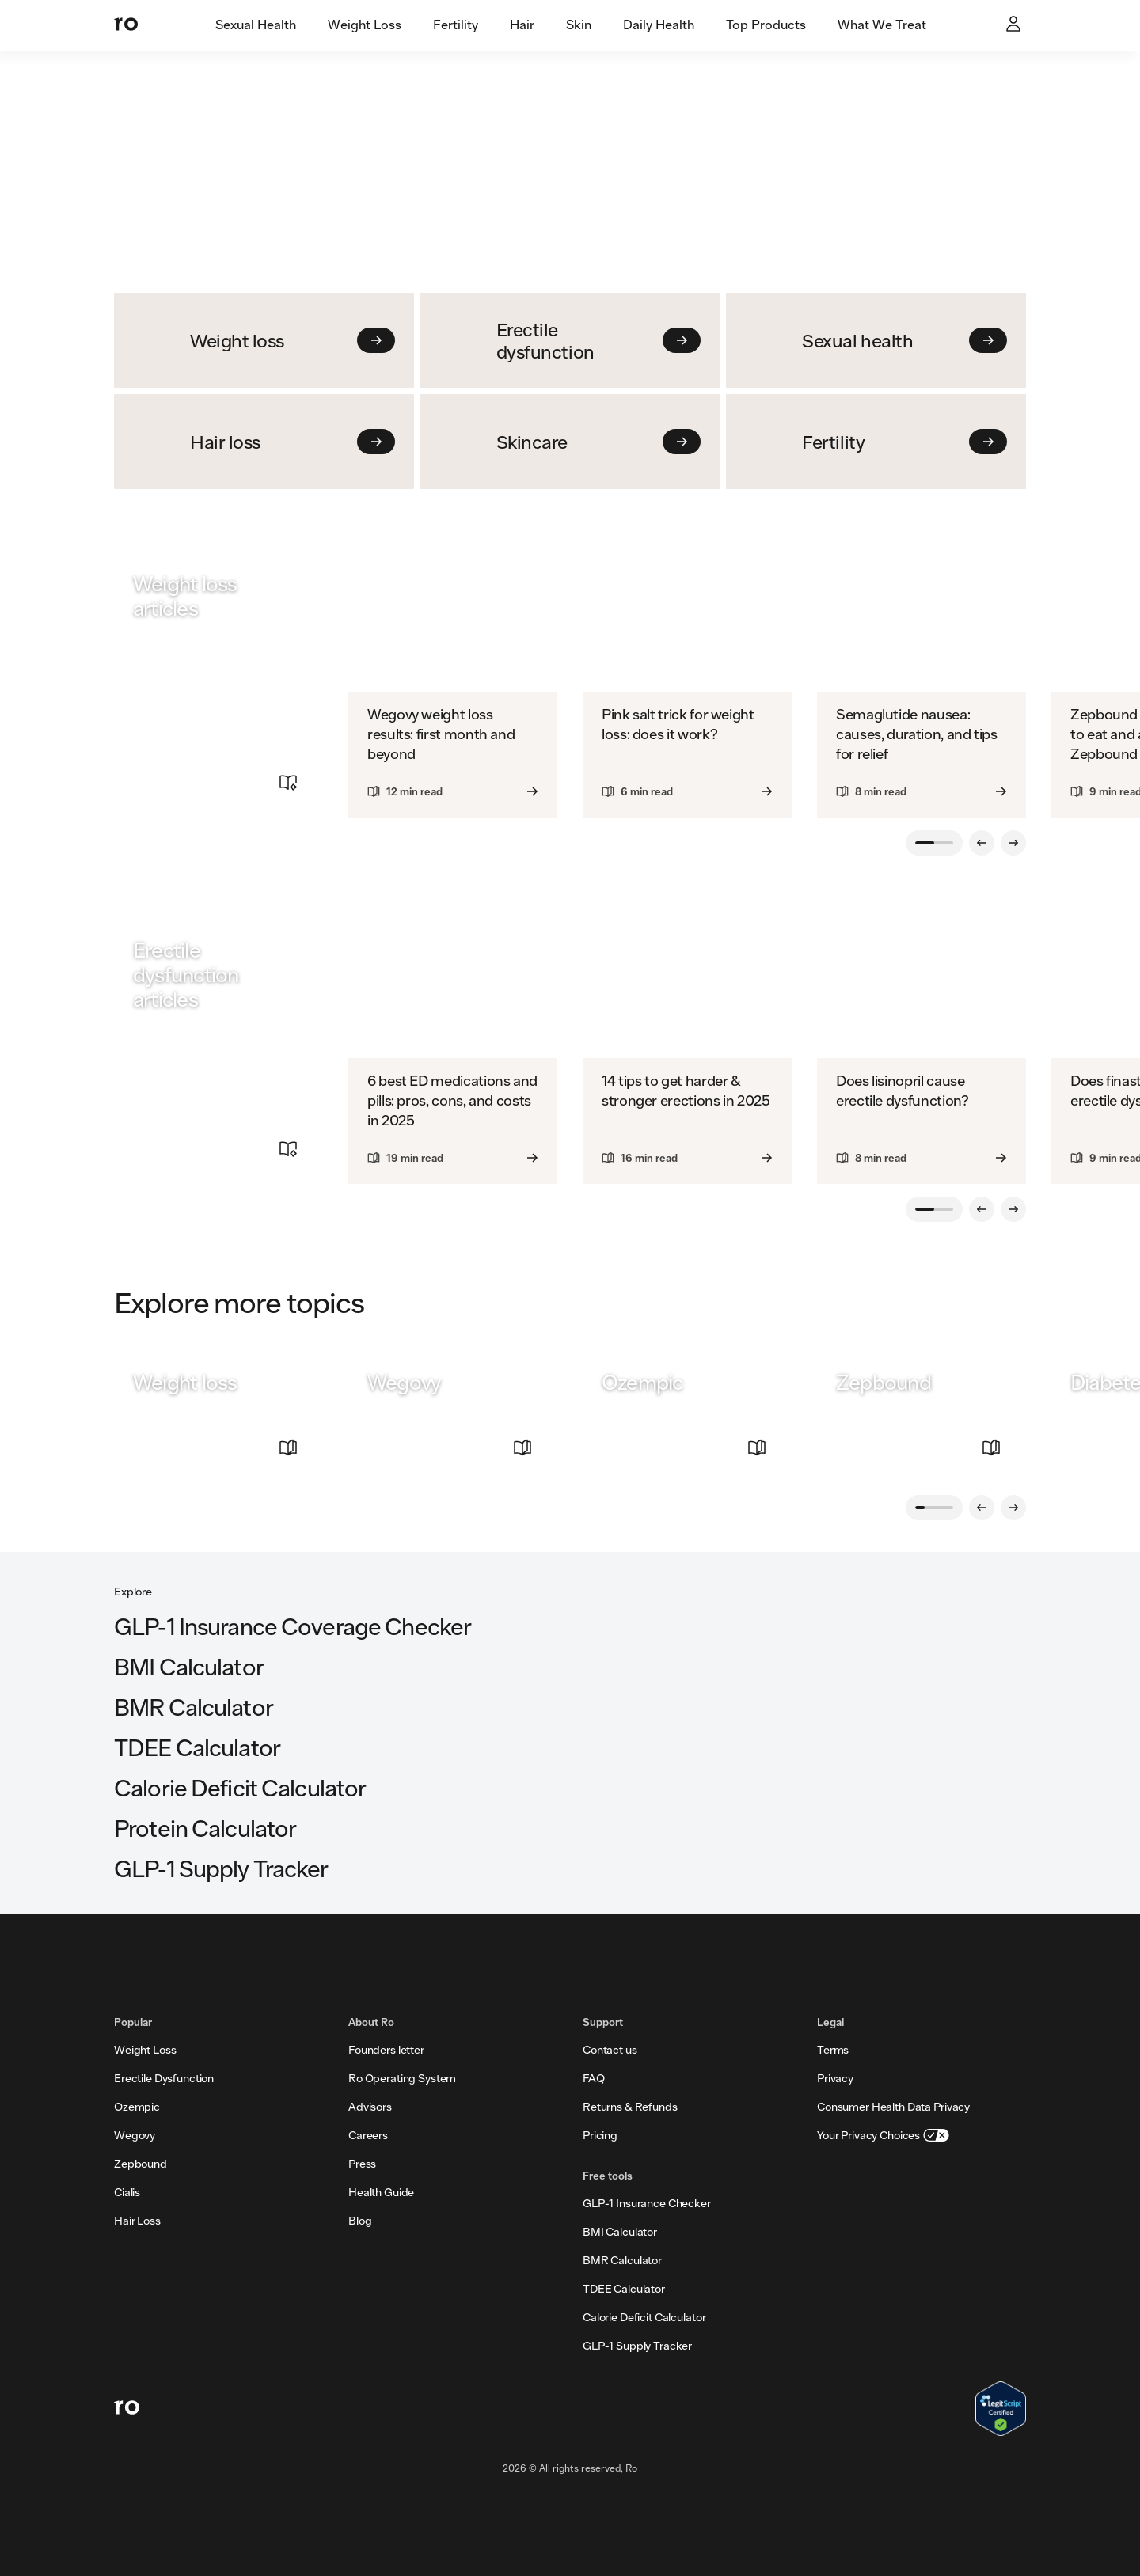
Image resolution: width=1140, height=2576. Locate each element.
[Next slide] (1013, 843)
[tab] (255, 25)
